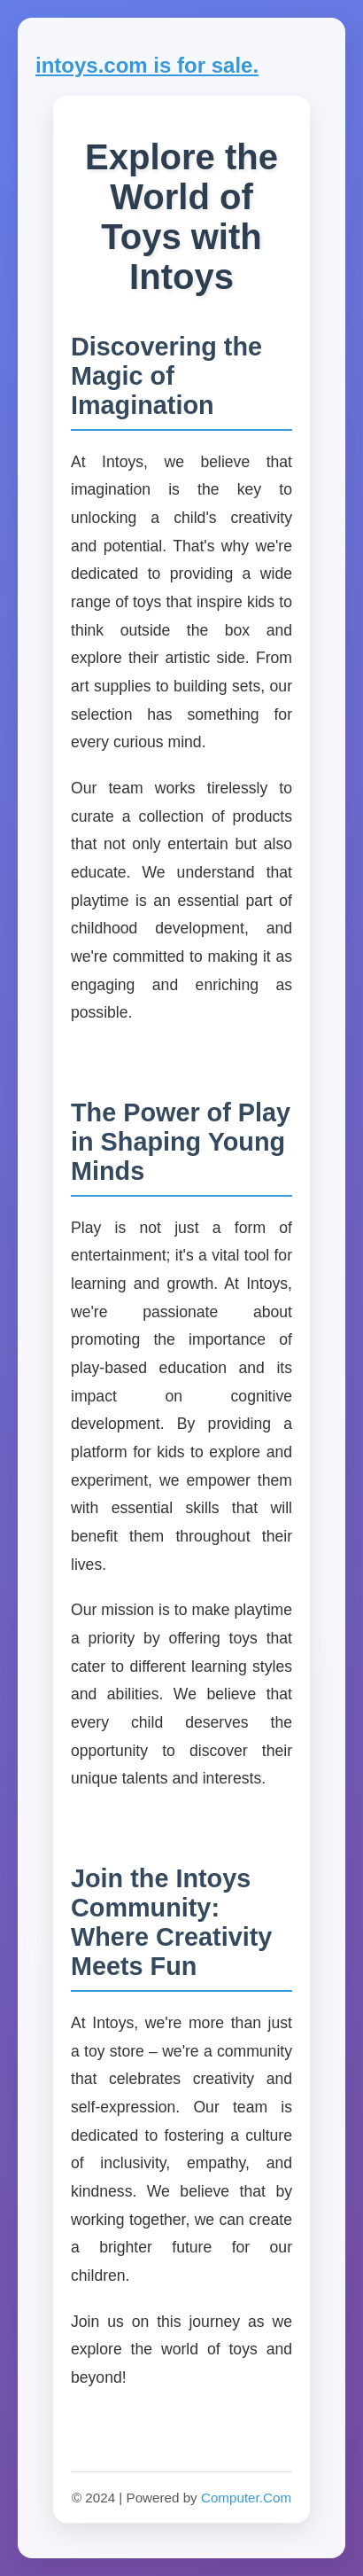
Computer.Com (246, 2497)
